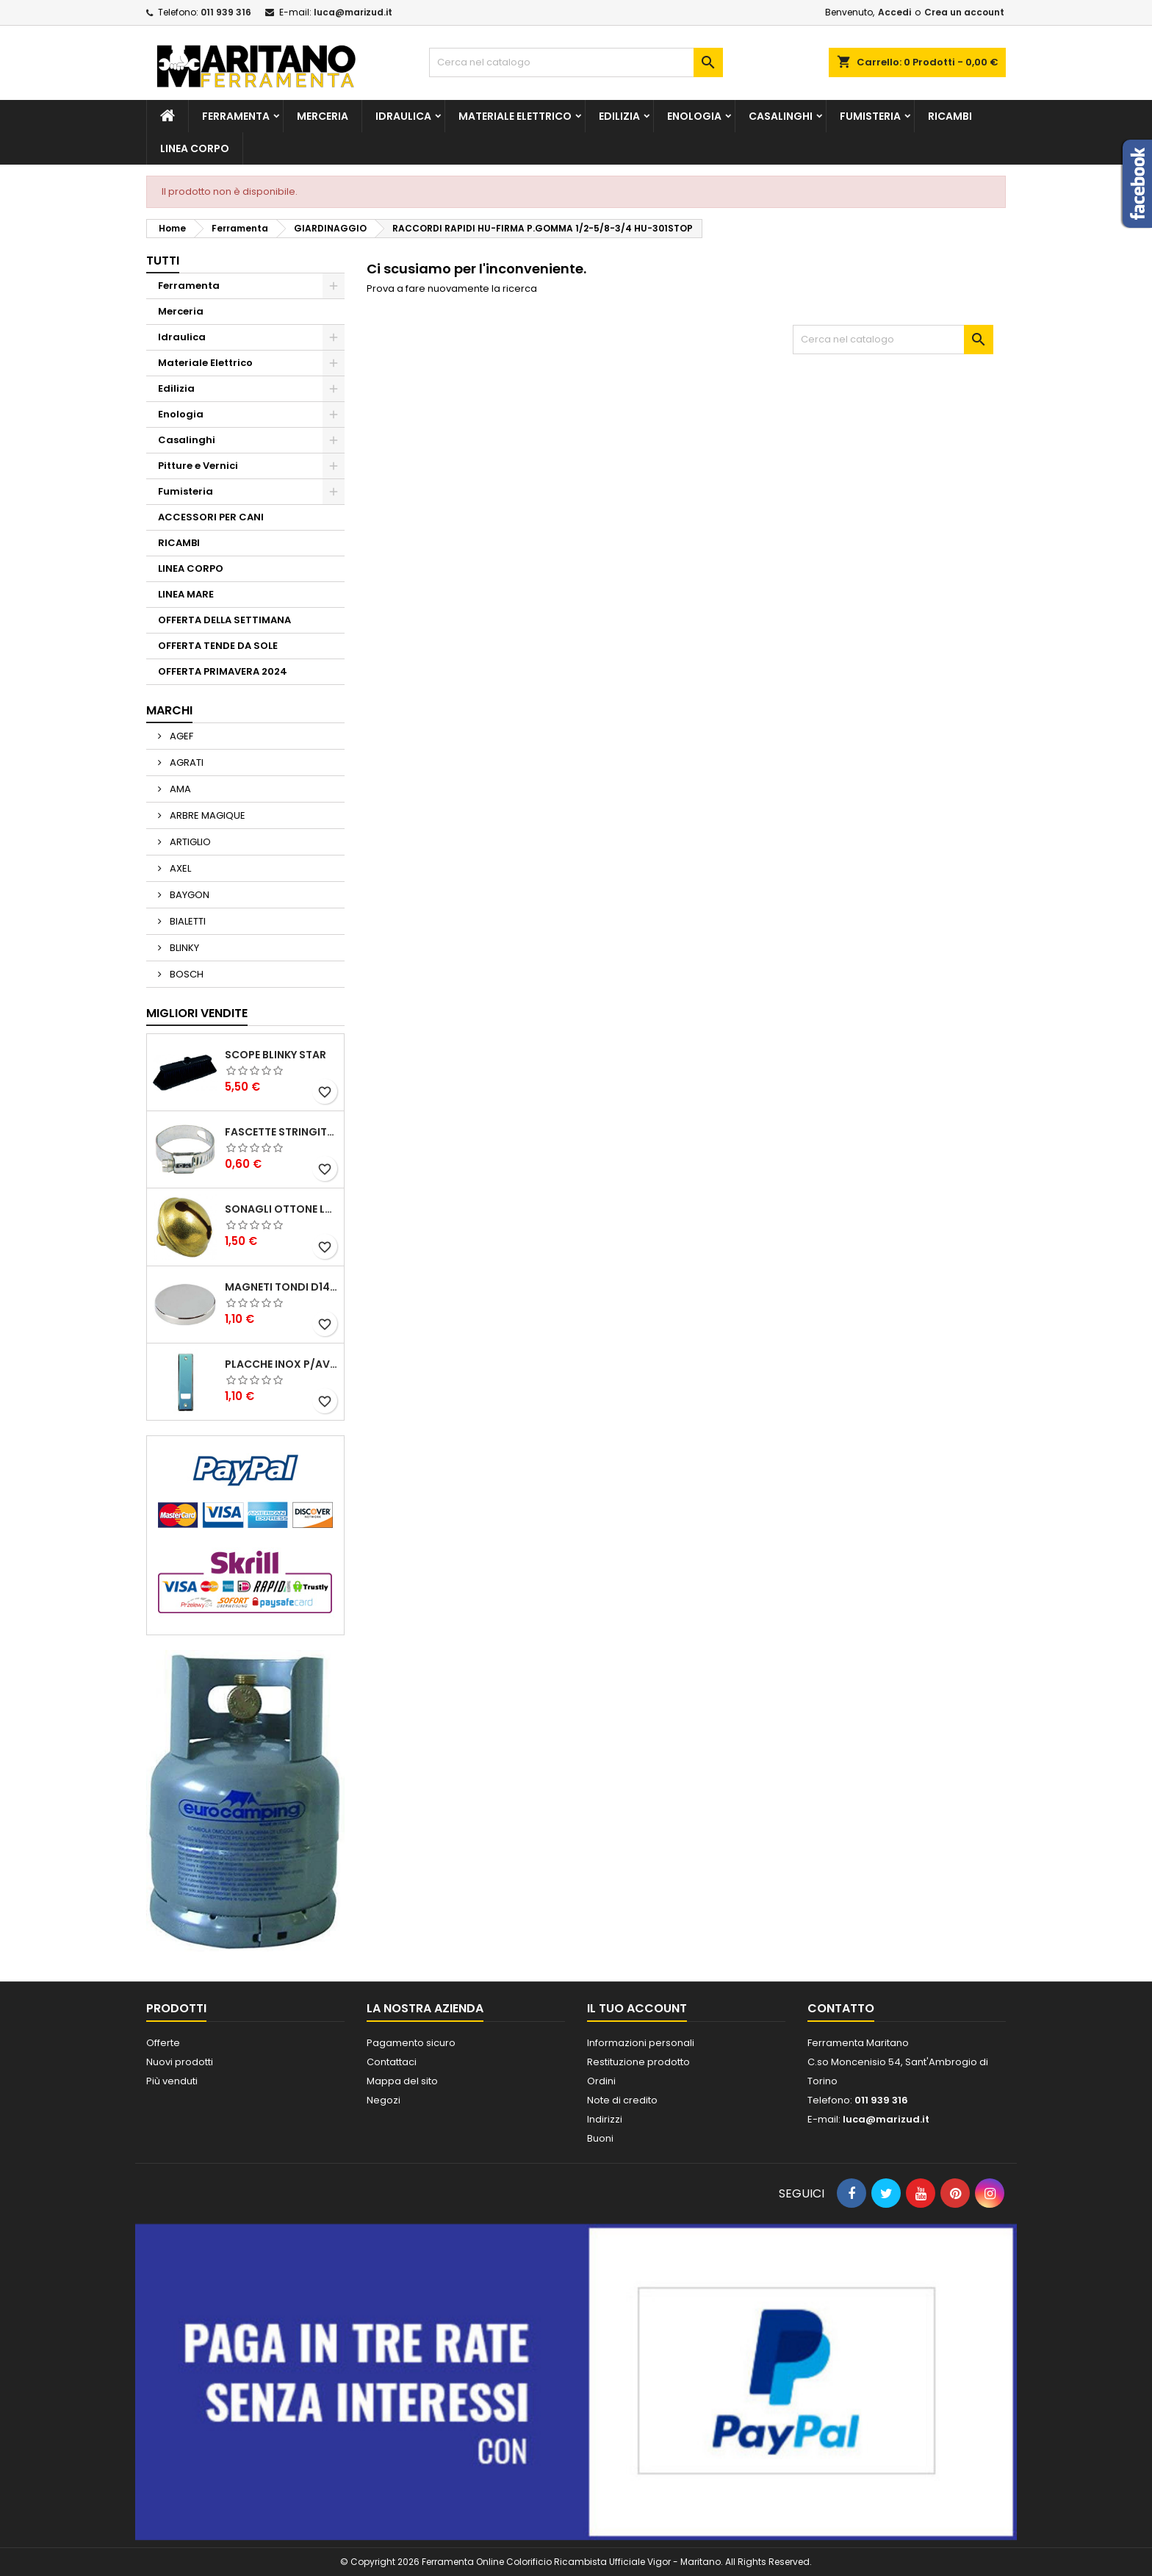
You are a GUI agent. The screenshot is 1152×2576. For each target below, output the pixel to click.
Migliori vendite (197, 1013)
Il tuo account (637, 2008)
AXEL (179, 868)
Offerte (163, 2043)
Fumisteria (870, 116)
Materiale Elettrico (515, 116)
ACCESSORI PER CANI (211, 517)
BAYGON (188, 895)
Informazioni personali (640, 2043)
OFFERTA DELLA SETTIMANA (224, 620)
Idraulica (403, 116)
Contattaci (392, 2062)
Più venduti (172, 2081)
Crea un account (964, 12)
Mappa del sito (402, 2081)
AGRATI (186, 762)
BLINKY (183, 948)
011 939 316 (226, 12)
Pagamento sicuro (411, 2043)
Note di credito (622, 2100)
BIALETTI (187, 921)
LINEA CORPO (194, 148)
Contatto (840, 2008)
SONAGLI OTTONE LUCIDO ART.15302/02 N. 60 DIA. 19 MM (281, 1209)
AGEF (180, 736)
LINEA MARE (186, 594)
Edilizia (619, 116)
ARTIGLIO (189, 842)
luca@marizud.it (353, 12)
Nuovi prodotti (179, 2062)
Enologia (694, 116)
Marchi (169, 710)
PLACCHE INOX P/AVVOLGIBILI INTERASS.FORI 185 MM (281, 1364)
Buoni (600, 2138)
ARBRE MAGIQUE (206, 815)
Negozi (383, 2100)
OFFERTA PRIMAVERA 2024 (222, 671)
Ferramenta (236, 116)
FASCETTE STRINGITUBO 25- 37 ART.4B (281, 1132)
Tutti (162, 260)
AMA (179, 789)
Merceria (322, 116)
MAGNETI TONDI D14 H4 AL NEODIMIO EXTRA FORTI (281, 1287)
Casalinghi (781, 116)
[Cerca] (576, 62)
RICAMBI (950, 116)
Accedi (894, 12)
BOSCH (186, 974)
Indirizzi (604, 2119)
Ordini (601, 2081)
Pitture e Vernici (198, 466)
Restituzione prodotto (638, 2062)
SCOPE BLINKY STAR (275, 1055)
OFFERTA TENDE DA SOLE (218, 646)
